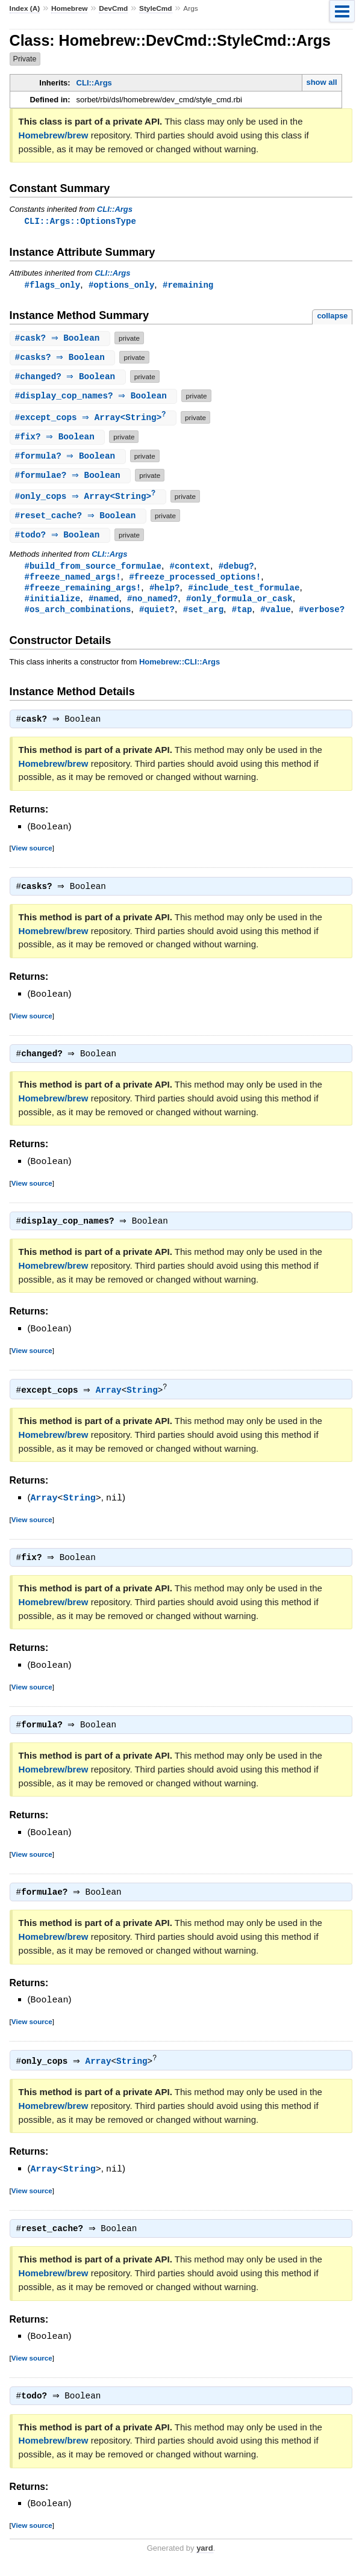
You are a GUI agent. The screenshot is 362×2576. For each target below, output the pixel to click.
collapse (332, 316)
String (145, 1398)
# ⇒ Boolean (61, 339)
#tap (242, 614)
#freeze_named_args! (73, 580)
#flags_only (53, 285)
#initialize (53, 602)
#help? (164, 591)
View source (31, 854)
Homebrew (69, 8)
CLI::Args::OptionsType (80, 221)
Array (112, 1398)
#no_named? (152, 602)
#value (275, 614)
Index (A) (25, 8)
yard (204, 2557)
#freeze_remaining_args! (83, 591)
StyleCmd (155, 8)
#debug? (236, 568)
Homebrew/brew (54, 135)
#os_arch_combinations (78, 614)
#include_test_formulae (243, 591)
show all (321, 82)
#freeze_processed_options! (195, 580)
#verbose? (322, 614)
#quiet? (157, 614)
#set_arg (203, 614)
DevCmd (113, 8)
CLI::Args (94, 82)
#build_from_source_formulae (93, 568)
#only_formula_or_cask (239, 602)
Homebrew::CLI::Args (179, 667)
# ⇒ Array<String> (95, 419)
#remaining (188, 285)
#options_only (121, 285)
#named (104, 602)
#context (190, 568)
